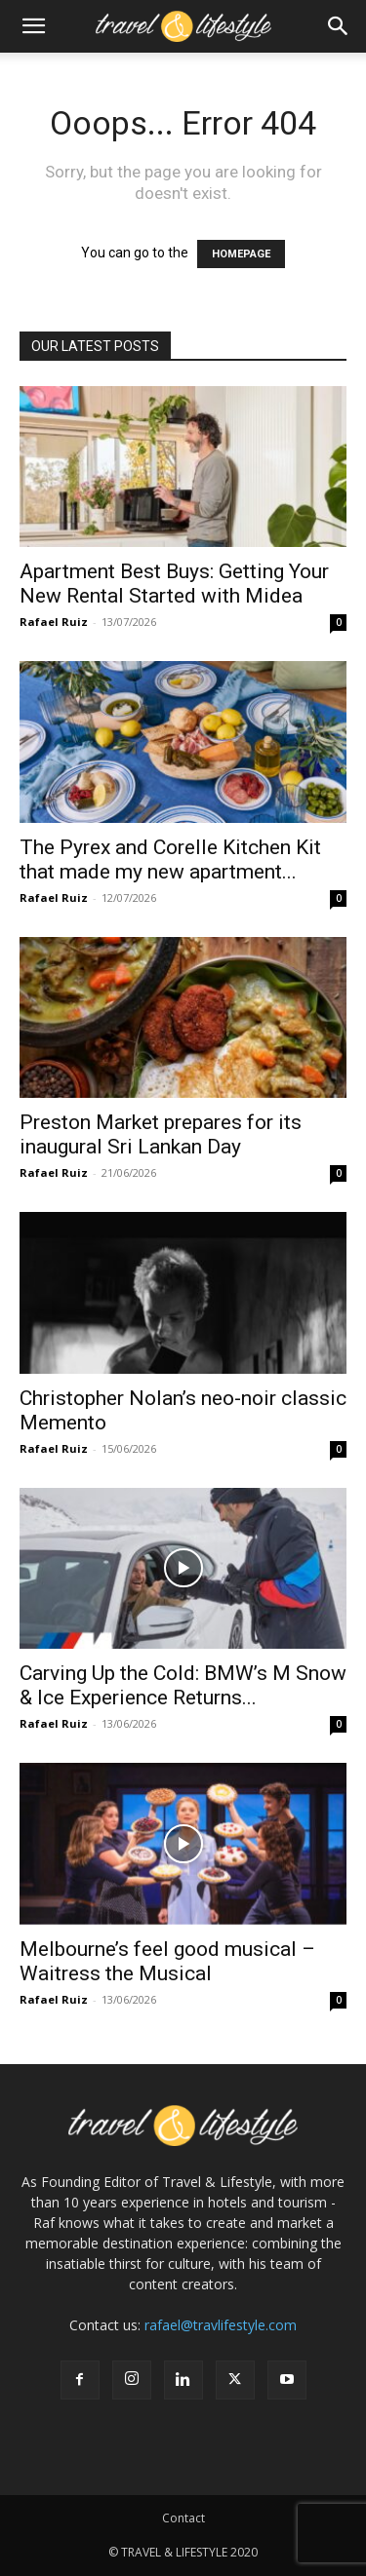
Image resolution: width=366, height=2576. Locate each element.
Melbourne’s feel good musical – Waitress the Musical (167, 1961)
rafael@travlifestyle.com (220, 2325)
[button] (33, 26)
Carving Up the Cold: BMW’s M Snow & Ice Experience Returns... (183, 1685)
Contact (183, 2518)
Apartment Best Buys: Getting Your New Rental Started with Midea (174, 583)
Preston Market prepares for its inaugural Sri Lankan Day (161, 1134)
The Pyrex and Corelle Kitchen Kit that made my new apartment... (170, 859)
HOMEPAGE (241, 254)
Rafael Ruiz (54, 621)
